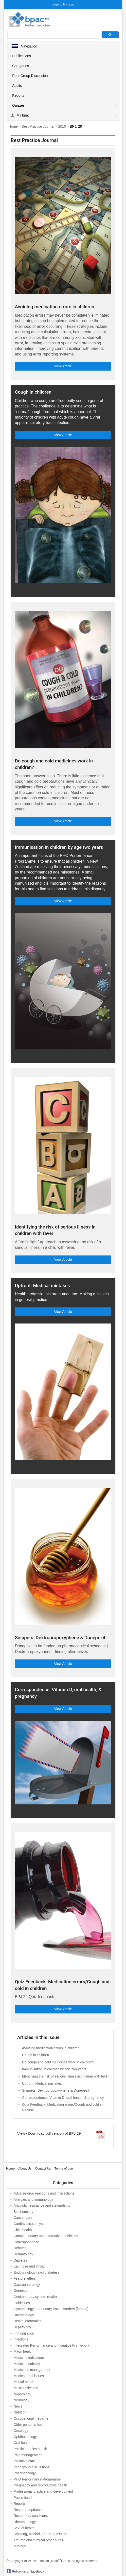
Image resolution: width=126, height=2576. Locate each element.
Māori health (23, 2351)
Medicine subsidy (27, 2364)
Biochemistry (23, 2212)
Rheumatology (25, 2522)
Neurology (21, 2400)
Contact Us (43, 2168)
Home (13, 126)
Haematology (24, 2315)
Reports (18, 95)
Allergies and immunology (33, 2199)
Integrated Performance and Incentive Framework (52, 2345)
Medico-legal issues (29, 2376)
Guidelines (22, 2303)
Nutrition (20, 2412)
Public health (23, 2498)
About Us (24, 2168)
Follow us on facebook (28, 2571)
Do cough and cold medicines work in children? (58, 2062)
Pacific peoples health (30, 2449)
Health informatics (27, 2321)
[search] (50, 35)
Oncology (21, 2431)
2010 (62, 126)
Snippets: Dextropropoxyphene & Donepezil (60, 1637)
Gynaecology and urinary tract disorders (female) (51, 2309)
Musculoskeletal (26, 2388)
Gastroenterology (27, 2285)
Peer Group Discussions (31, 76)
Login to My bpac (63, 4)
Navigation (29, 46)
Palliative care (24, 2461)
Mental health (24, 2382)
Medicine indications (29, 2358)
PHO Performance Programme (37, 2479)
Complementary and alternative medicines (46, 2236)
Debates (20, 2248)
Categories (20, 66)
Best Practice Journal (38, 126)
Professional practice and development (43, 2491)
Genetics (20, 2290)
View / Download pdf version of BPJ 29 (49, 2133)
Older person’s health (30, 2425)
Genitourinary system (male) (35, 2297)
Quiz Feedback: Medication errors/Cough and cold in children (62, 2107)
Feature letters (25, 2278)
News (18, 2406)
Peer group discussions (32, 2467)
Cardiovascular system (31, 2224)
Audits (17, 86)
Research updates (28, 2510)
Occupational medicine (31, 2418)
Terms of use (63, 2168)
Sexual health (24, 2528)
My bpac (23, 115)
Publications (21, 56)
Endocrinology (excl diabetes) (36, 2272)
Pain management (28, 2455)
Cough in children (33, 392)
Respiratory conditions (31, 2516)
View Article (63, 366)
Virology (20, 2546)
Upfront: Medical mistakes (42, 1285)
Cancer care (23, 2218)
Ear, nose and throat (29, 2266)
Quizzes (18, 105)
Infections (21, 2339)
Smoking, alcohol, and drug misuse (40, 2534)
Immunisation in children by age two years (59, 847)
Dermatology (23, 2254)
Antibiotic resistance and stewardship (42, 2205)
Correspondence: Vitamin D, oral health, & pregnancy (63, 2098)
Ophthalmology (25, 2437)
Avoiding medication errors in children (54, 306)
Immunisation (24, 2333)
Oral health (22, 2443)
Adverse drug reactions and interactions (44, 2193)
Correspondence (26, 2242)
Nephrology (22, 2394)
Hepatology (22, 2327)
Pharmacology (25, 2473)
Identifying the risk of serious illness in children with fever (65, 2076)
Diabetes (20, 2260)
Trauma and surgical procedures (38, 2540)
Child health (23, 2230)
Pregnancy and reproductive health (40, 2485)
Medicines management (32, 2370)
